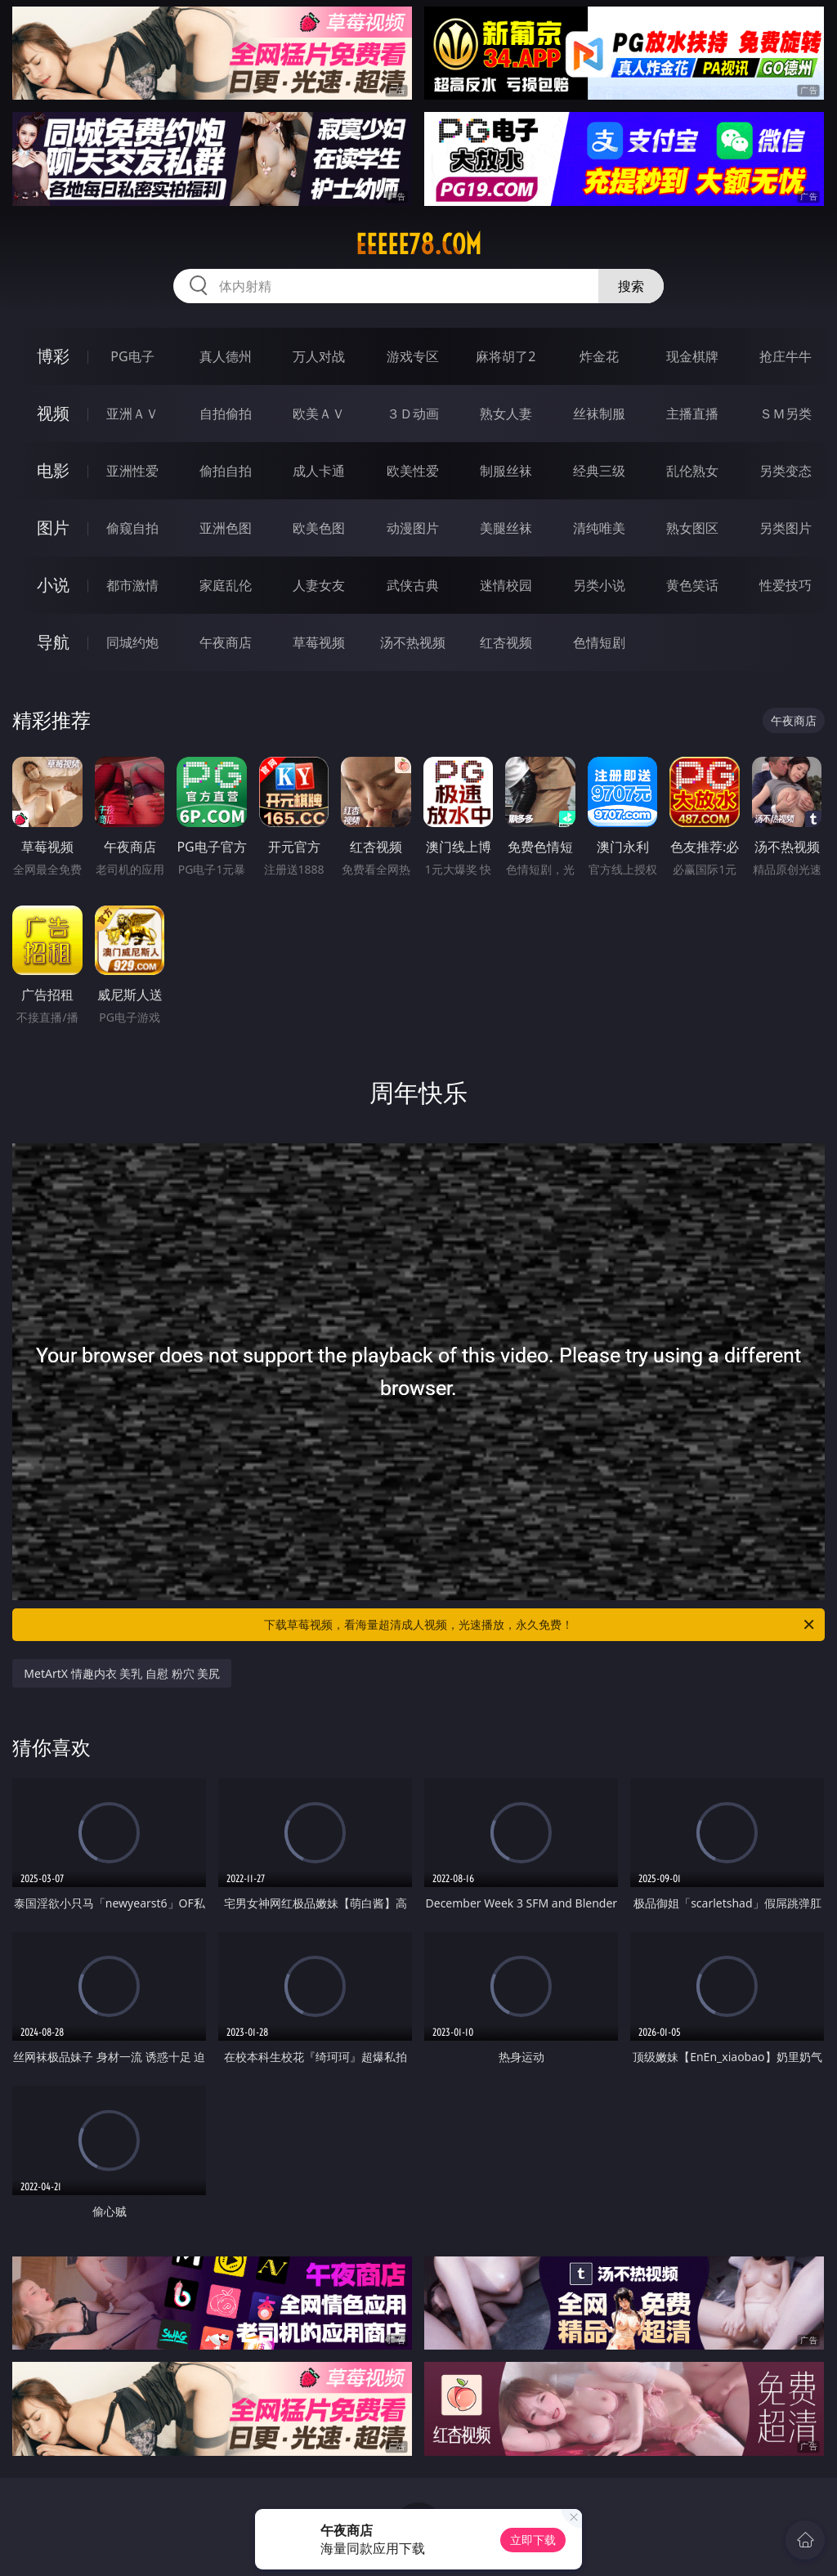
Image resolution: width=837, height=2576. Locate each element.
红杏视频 (506, 642)
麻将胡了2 (505, 356)
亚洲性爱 (132, 471)
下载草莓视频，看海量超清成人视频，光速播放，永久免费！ (540, 1625)
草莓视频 (319, 642)
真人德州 (225, 356)
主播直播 (692, 414)
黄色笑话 (692, 585)
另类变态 (785, 471)
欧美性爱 (413, 471)
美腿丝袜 (506, 528)
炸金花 (599, 356)
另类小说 (599, 585)
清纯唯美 (599, 528)
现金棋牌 (692, 356)
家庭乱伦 (225, 585)
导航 (53, 642)
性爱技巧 (785, 585)
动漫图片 (413, 528)
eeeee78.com (418, 244)
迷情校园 (506, 585)
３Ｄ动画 (413, 414)
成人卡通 (319, 471)
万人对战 (319, 356)
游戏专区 (413, 356)
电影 (53, 470)
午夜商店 (225, 642)
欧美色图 (319, 528)
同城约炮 (132, 642)
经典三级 (599, 471)
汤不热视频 (412, 642)
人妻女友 (319, 585)
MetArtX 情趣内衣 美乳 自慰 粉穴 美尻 (122, 1673)
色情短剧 (599, 642)
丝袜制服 (599, 414)
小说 (53, 585)
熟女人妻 (506, 414)
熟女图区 (692, 528)
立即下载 (533, 2539)
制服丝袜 (506, 471)
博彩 (53, 356)
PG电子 (132, 356)
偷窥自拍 (132, 528)
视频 (53, 413)
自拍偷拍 (225, 414)
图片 (53, 528)
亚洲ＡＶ (132, 414)
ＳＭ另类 (785, 414)
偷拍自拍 (225, 471)
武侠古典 (413, 585)
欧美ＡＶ (319, 414)
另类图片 (785, 528)
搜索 (631, 286)
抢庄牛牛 (785, 356)
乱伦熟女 (692, 471)
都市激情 (132, 585)
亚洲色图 (225, 528)
